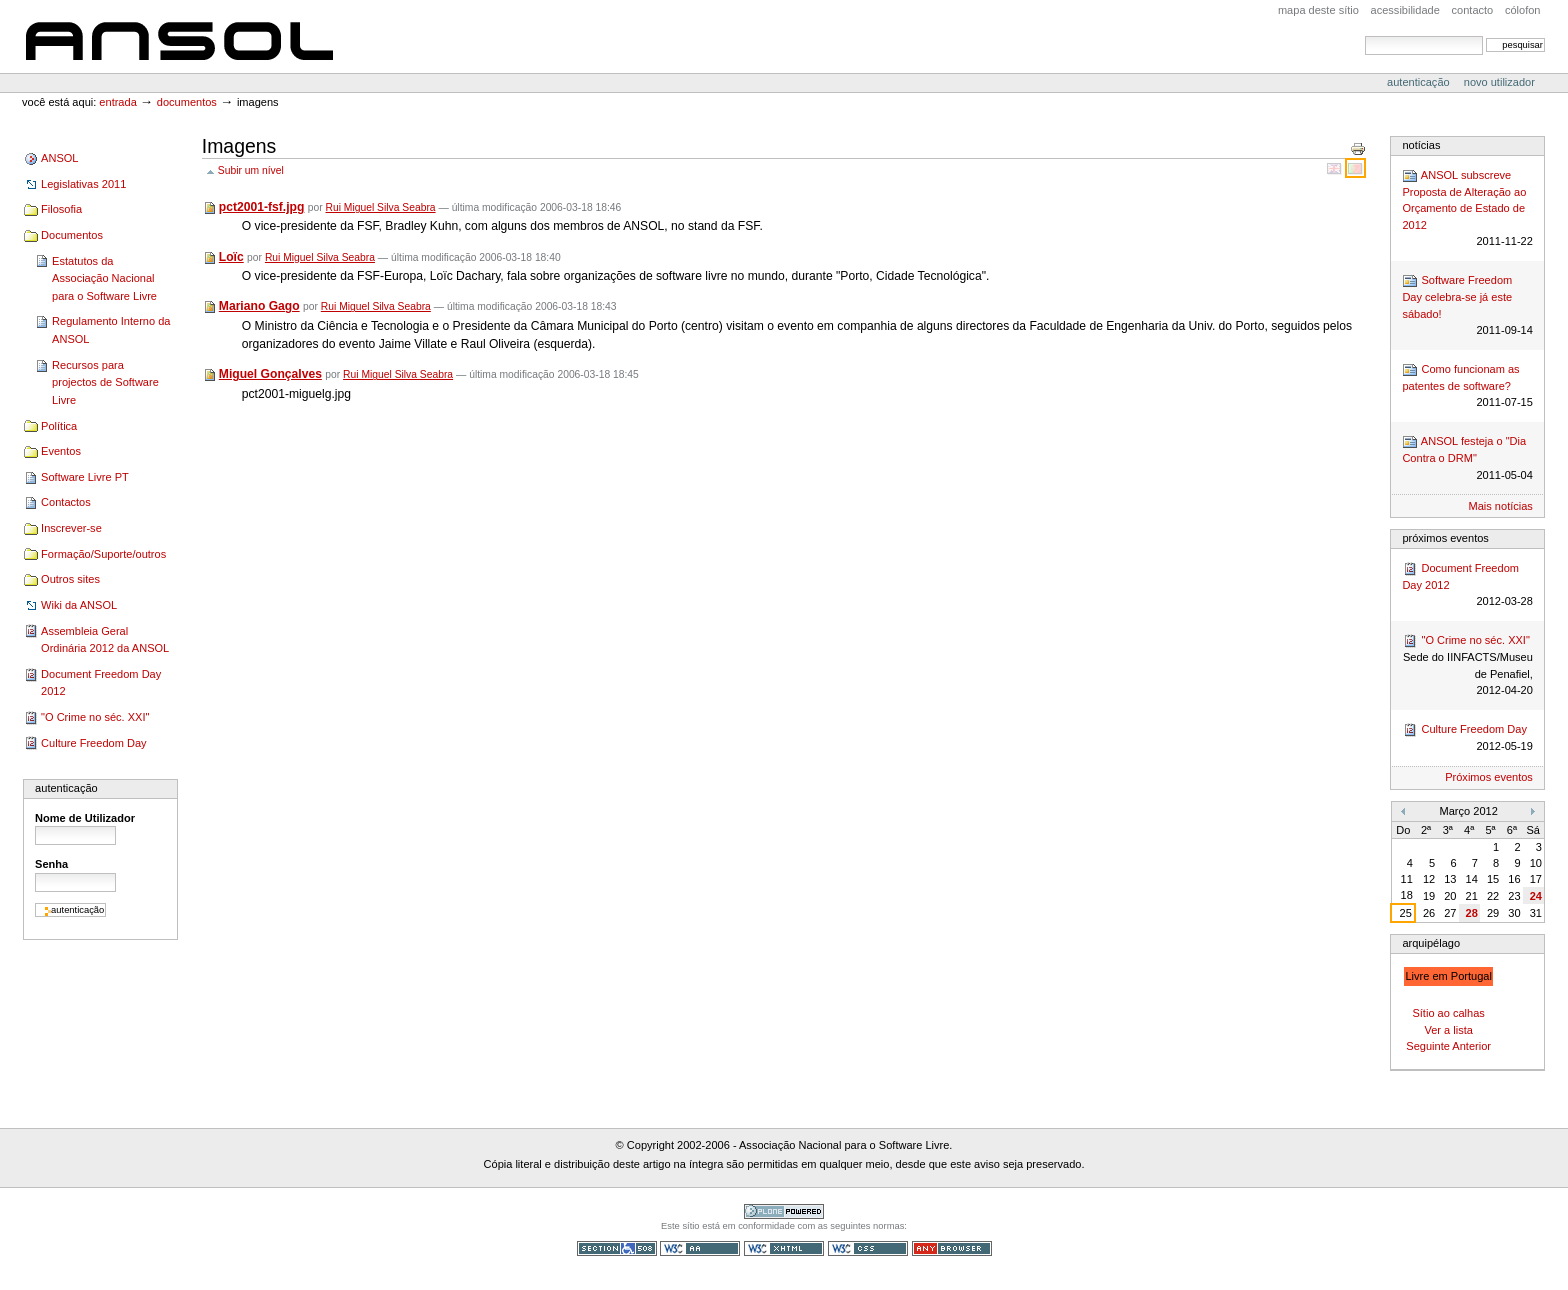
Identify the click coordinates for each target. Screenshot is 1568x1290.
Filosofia (61, 209)
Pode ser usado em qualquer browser (952, 1248)
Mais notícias (1501, 506)
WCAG (700, 1248)
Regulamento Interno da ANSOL (111, 330)
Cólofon (1523, 10)
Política (59, 426)
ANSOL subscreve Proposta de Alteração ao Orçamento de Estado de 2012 (1467, 209)
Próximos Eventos (1445, 538)
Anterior (1471, 1046)
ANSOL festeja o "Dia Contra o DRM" (1467, 458)
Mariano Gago (259, 306)
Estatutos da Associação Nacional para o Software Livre (104, 278)
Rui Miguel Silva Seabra (381, 207)
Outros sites (70, 579)
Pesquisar (1364, 35)
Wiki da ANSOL (79, 605)
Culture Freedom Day (93, 743)
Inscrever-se (71, 528)
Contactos (66, 502)
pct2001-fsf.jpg (262, 207)
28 (1472, 913)
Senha (51, 864)
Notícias (1421, 145)
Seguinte (1428, 1046)
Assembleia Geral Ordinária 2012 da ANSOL (105, 640)
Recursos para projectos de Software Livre (105, 382)
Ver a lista (1448, 1030)
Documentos (187, 102)
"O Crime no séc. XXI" (95, 717)
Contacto (1473, 10)
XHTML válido (784, 1248)
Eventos (61, 451)
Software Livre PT (85, 477)
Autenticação (1420, 82)
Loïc (231, 257)
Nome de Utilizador (85, 818)
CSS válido (868, 1248)
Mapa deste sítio (1318, 10)
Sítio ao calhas (1448, 1013)
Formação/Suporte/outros (103, 554)
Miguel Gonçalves (270, 374)
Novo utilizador (1499, 82)
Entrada (117, 102)
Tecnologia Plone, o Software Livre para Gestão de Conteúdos (784, 1211)
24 (1536, 896)
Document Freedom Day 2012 (101, 683)
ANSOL (179, 36)
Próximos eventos (1489, 777)
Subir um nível (251, 170)
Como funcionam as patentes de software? (1467, 386)
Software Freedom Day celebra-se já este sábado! (1467, 306)
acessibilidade (1405, 10)
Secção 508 (617, 1248)
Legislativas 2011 (83, 184)
